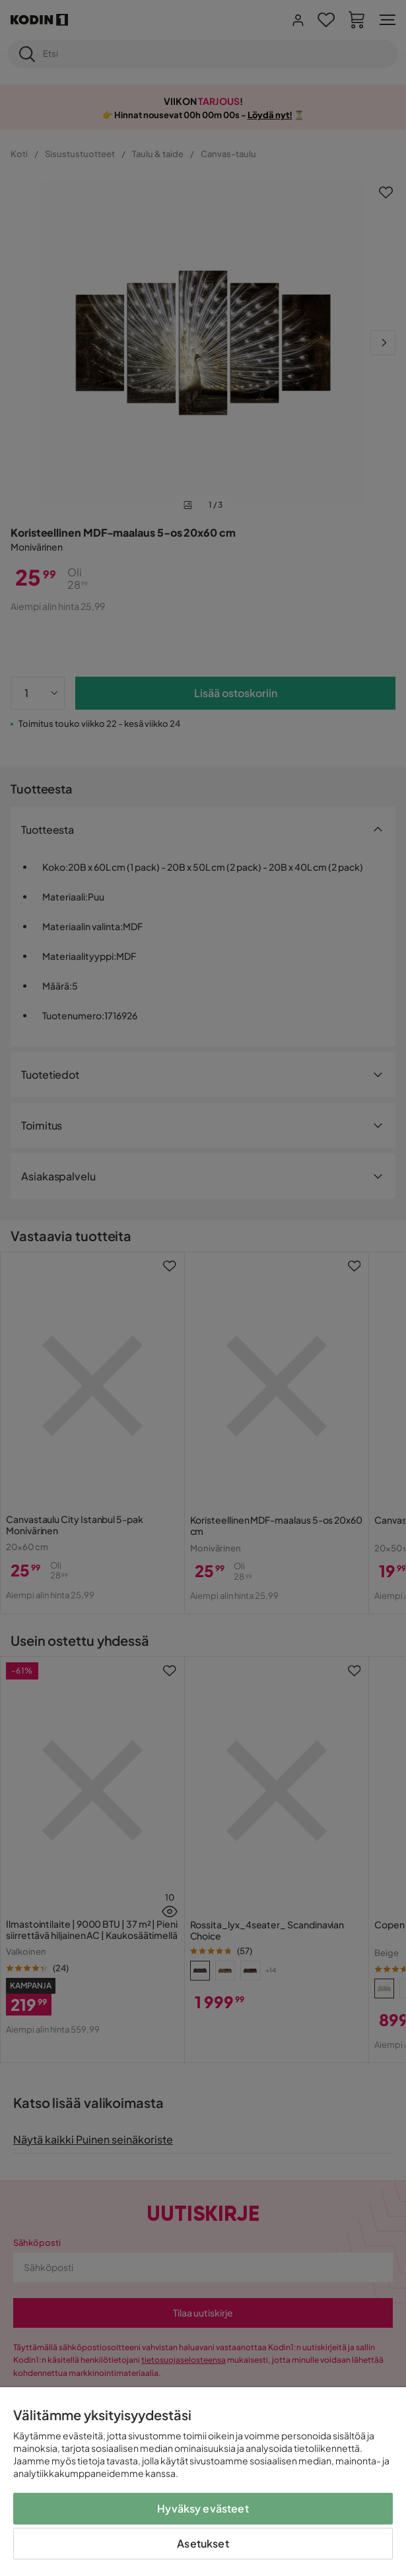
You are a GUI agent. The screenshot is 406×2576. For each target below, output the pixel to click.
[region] (203, 2481)
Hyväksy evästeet (203, 2508)
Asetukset (202, 2543)
